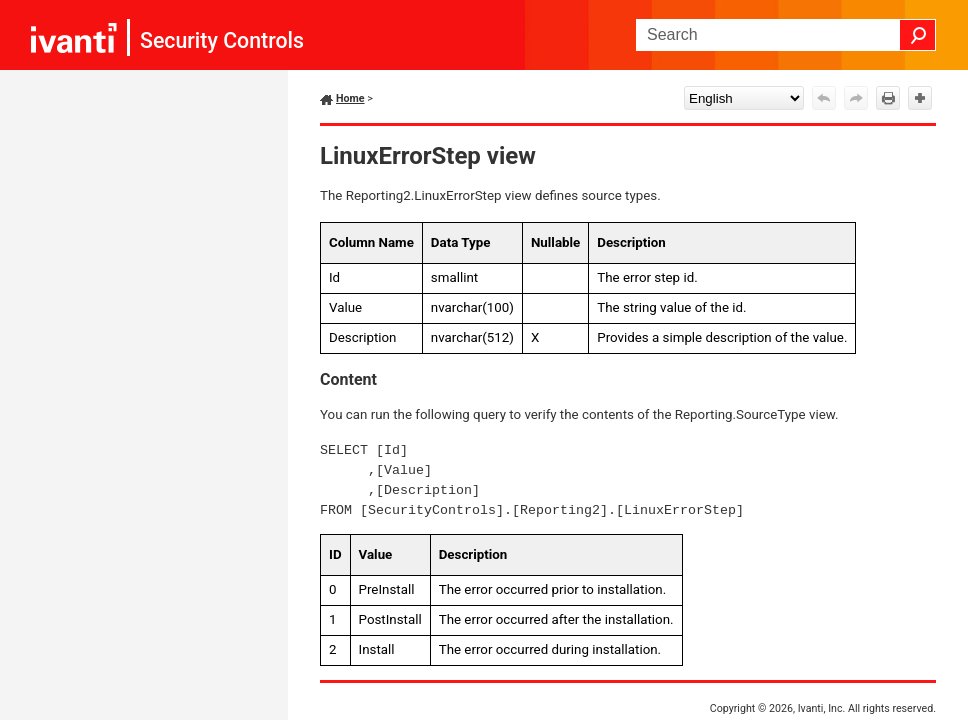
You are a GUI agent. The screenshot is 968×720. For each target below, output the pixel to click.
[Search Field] (786, 35)
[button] (918, 35)
